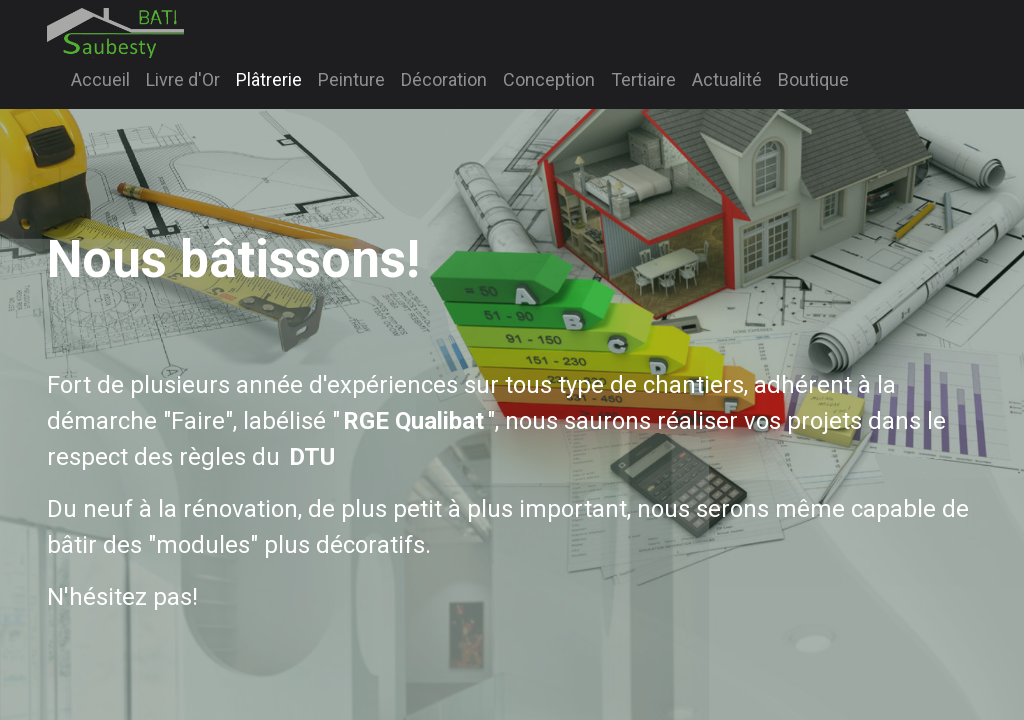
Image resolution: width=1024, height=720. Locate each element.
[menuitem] (100, 79)
